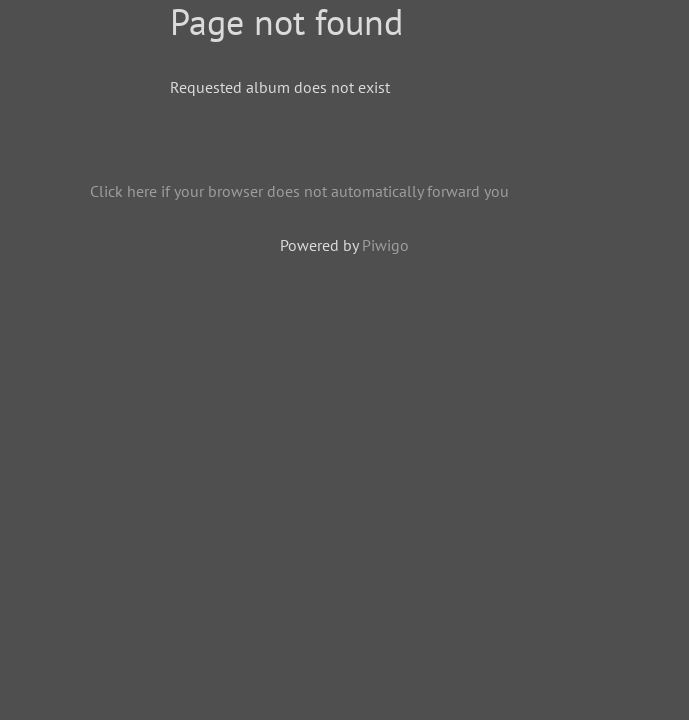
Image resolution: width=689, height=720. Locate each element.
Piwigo (385, 245)
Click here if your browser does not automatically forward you (299, 191)
